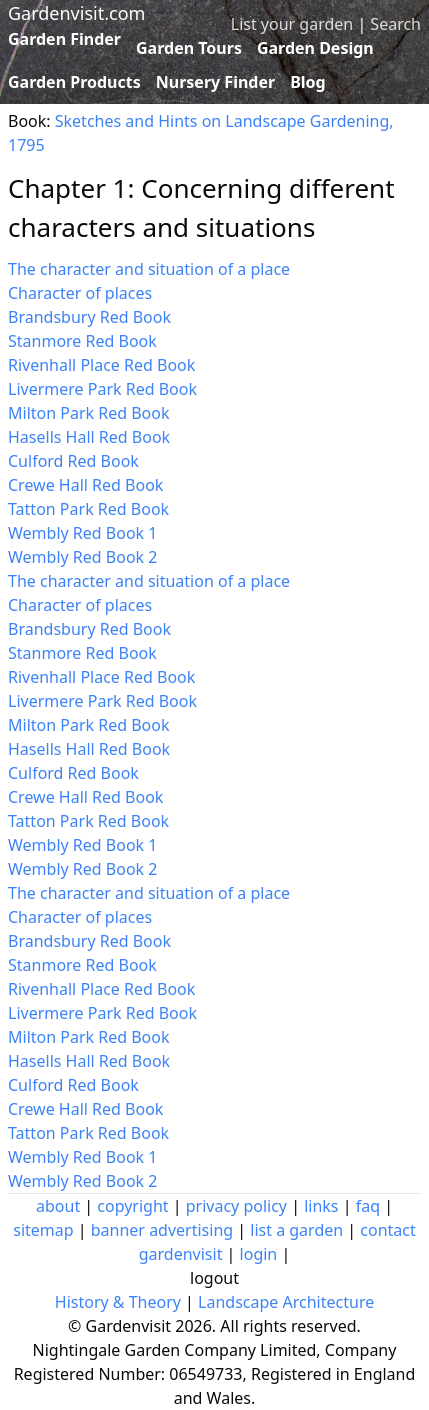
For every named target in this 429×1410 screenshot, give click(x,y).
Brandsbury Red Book (89, 317)
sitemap (43, 1230)
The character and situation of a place (149, 269)
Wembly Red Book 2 (82, 557)
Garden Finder (64, 39)
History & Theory (118, 1302)
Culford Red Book (73, 461)
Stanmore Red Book (82, 341)
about (58, 1206)
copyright (132, 1206)
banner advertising (162, 1230)
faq (368, 1206)
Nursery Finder (215, 82)
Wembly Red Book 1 (82, 533)
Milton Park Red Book (89, 413)
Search (395, 24)
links (321, 1206)
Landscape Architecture (286, 1302)
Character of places (80, 293)
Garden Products (74, 82)
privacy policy (236, 1206)
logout (214, 1278)
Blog (308, 82)
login (259, 1254)
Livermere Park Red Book (102, 389)
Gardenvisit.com (76, 13)
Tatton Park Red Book (88, 509)
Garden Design (315, 48)
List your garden (292, 24)
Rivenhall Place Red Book (101, 365)
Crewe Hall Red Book (85, 485)
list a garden (296, 1230)
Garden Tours (189, 48)
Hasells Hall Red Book (89, 437)
